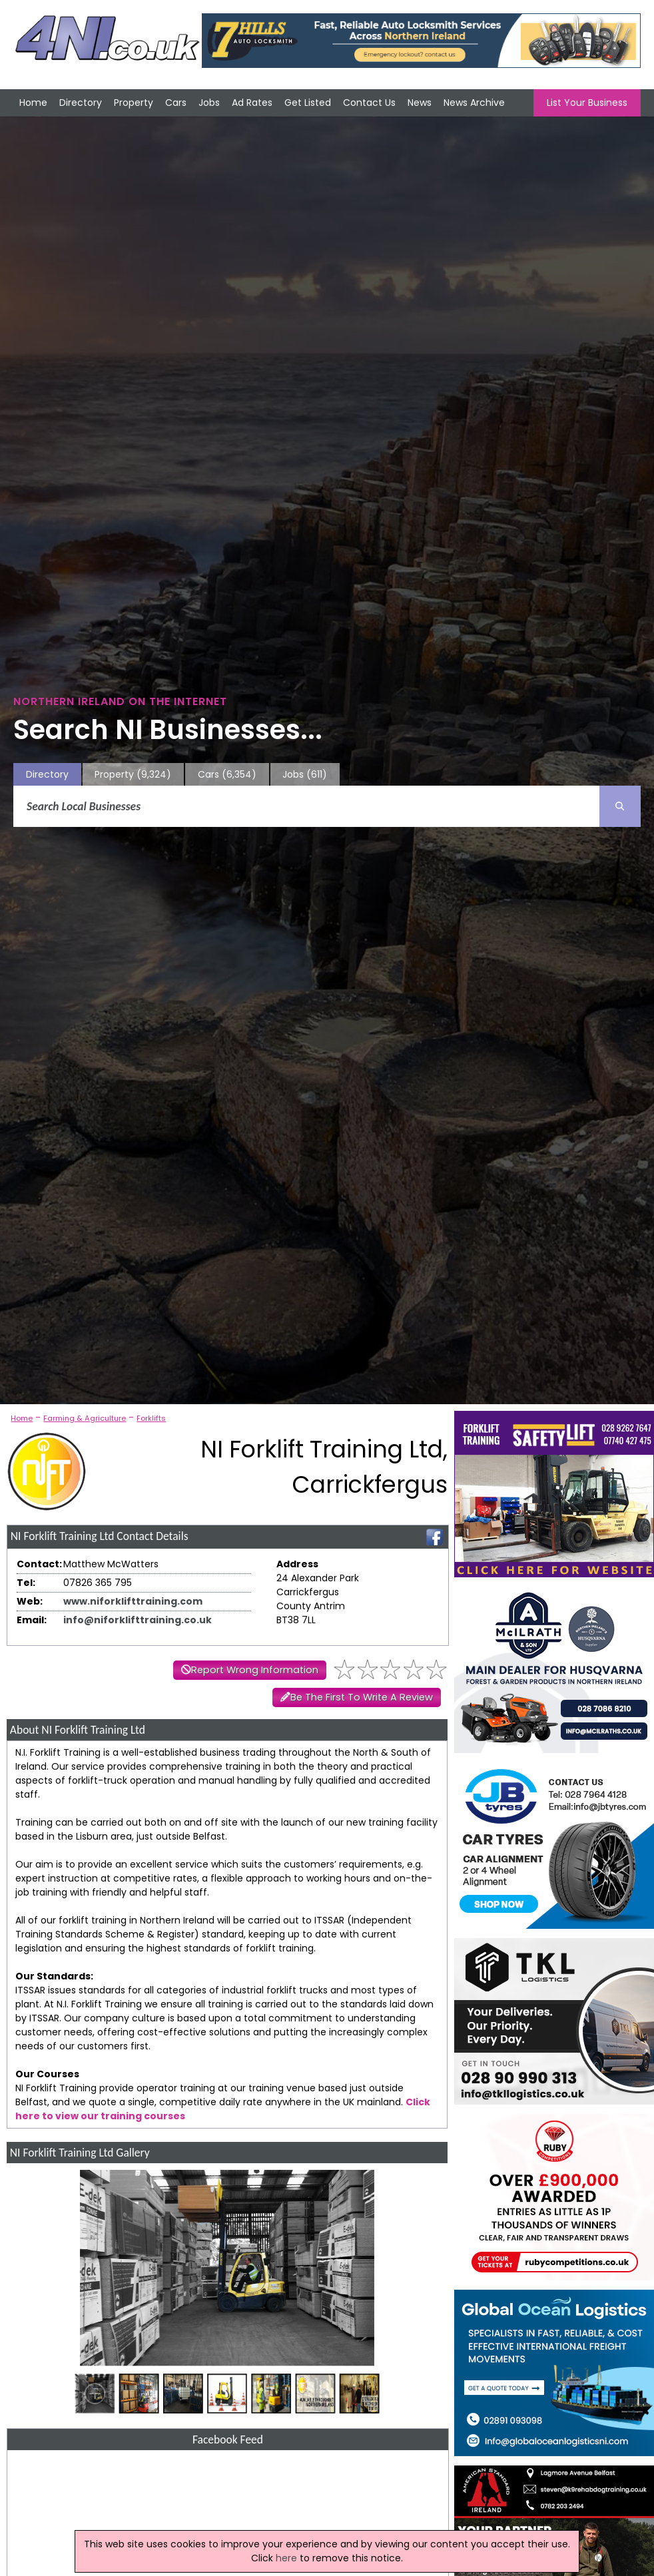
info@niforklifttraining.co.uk (137, 1620)
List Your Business (587, 102)
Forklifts (151, 1418)
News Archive (474, 102)
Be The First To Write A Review (361, 1697)
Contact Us (369, 102)
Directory (80, 102)
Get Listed (307, 102)
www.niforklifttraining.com (132, 1601)
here (286, 2558)
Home (33, 102)
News (420, 102)
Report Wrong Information (254, 1669)
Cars (175, 102)
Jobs (209, 102)
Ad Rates (252, 102)
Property (133, 102)
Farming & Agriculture (84, 1418)
